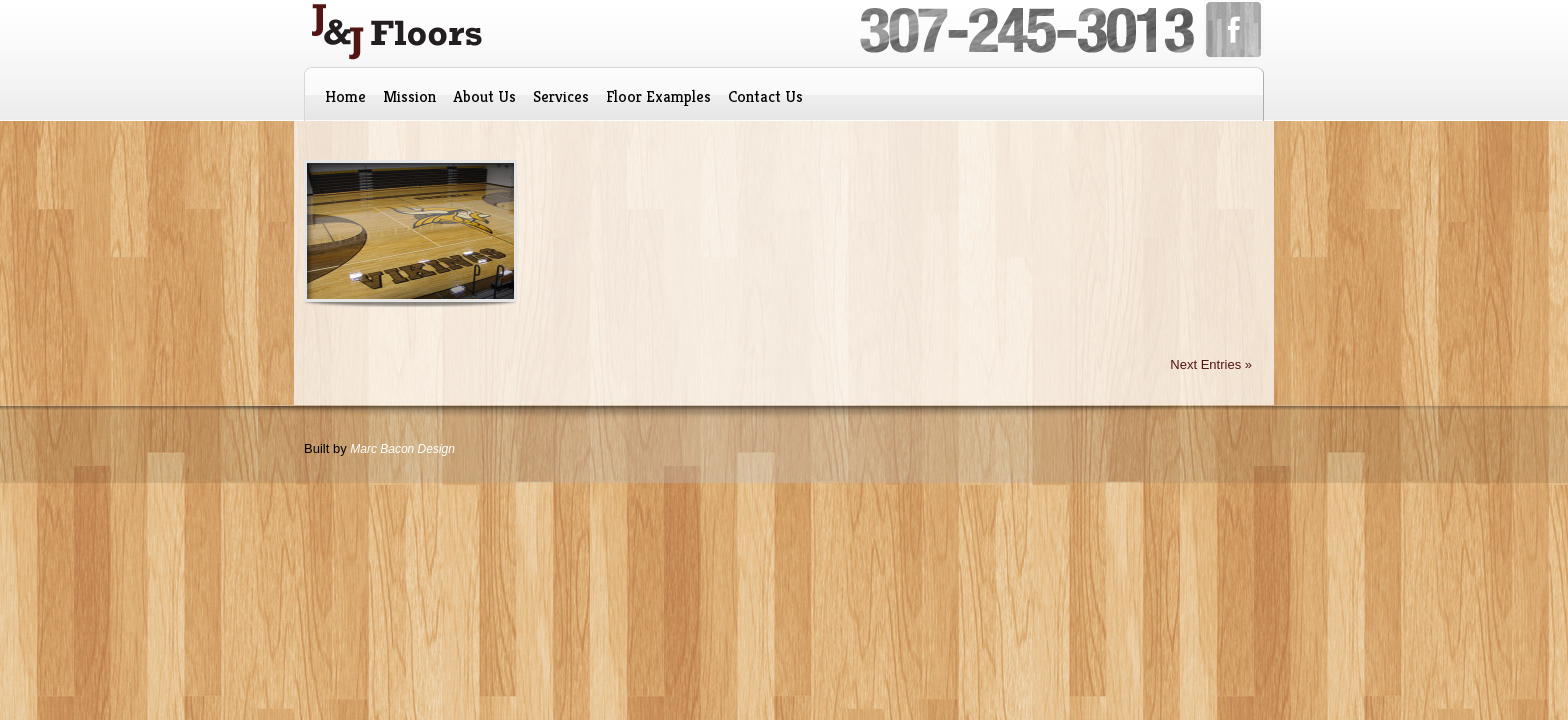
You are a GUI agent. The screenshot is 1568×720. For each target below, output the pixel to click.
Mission (409, 96)
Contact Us (765, 96)
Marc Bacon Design (402, 449)
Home (345, 96)
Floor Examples (658, 96)
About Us (484, 96)
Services (561, 96)
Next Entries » (1211, 364)
